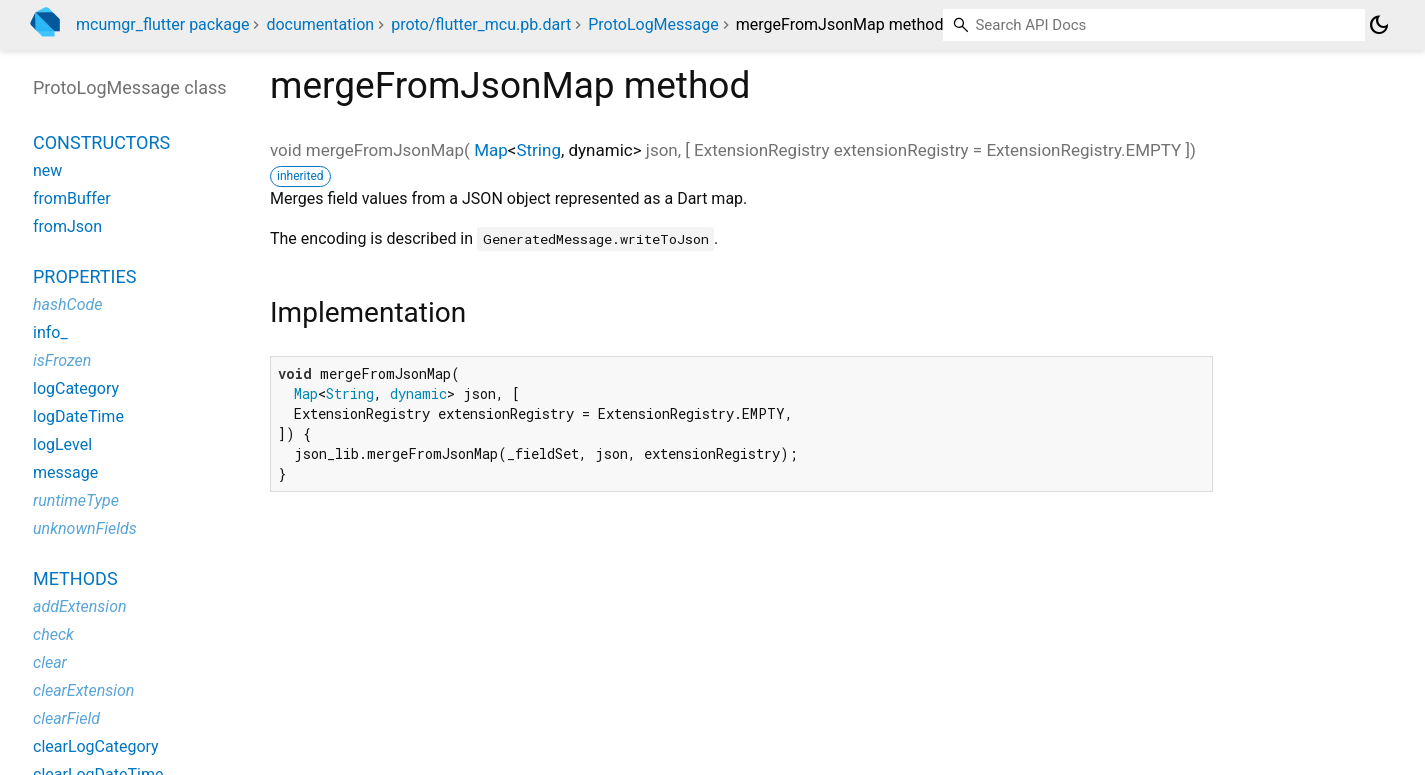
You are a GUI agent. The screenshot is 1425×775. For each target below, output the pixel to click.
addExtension (80, 606)
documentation (320, 24)
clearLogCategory (96, 746)
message (65, 472)
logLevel (62, 444)
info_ (50, 332)
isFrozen (62, 360)
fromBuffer (72, 198)
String (538, 150)
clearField (66, 718)
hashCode (67, 304)
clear (50, 662)
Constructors (101, 142)
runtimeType (76, 500)
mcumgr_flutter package (162, 24)
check (53, 634)
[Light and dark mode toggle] (1379, 25)
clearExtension (83, 690)
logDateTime (78, 416)
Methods (75, 578)
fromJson (67, 226)
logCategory (76, 388)
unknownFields (85, 528)
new (47, 170)
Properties (84, 276)
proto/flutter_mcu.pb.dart (481, 24)
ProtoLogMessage (653, 24)
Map (491, 150)
